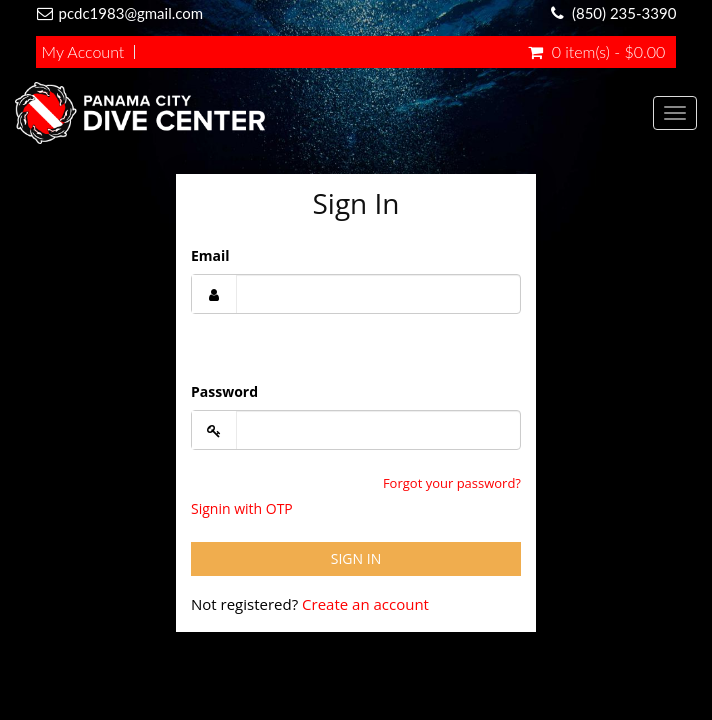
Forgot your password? (452, 483)
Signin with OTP (242, 508)
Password (224, 391)
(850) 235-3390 (624, 13)
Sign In (356, 558)
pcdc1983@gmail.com (131, 13)
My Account (83, 52)
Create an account (365, 604)
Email (210, 255)
